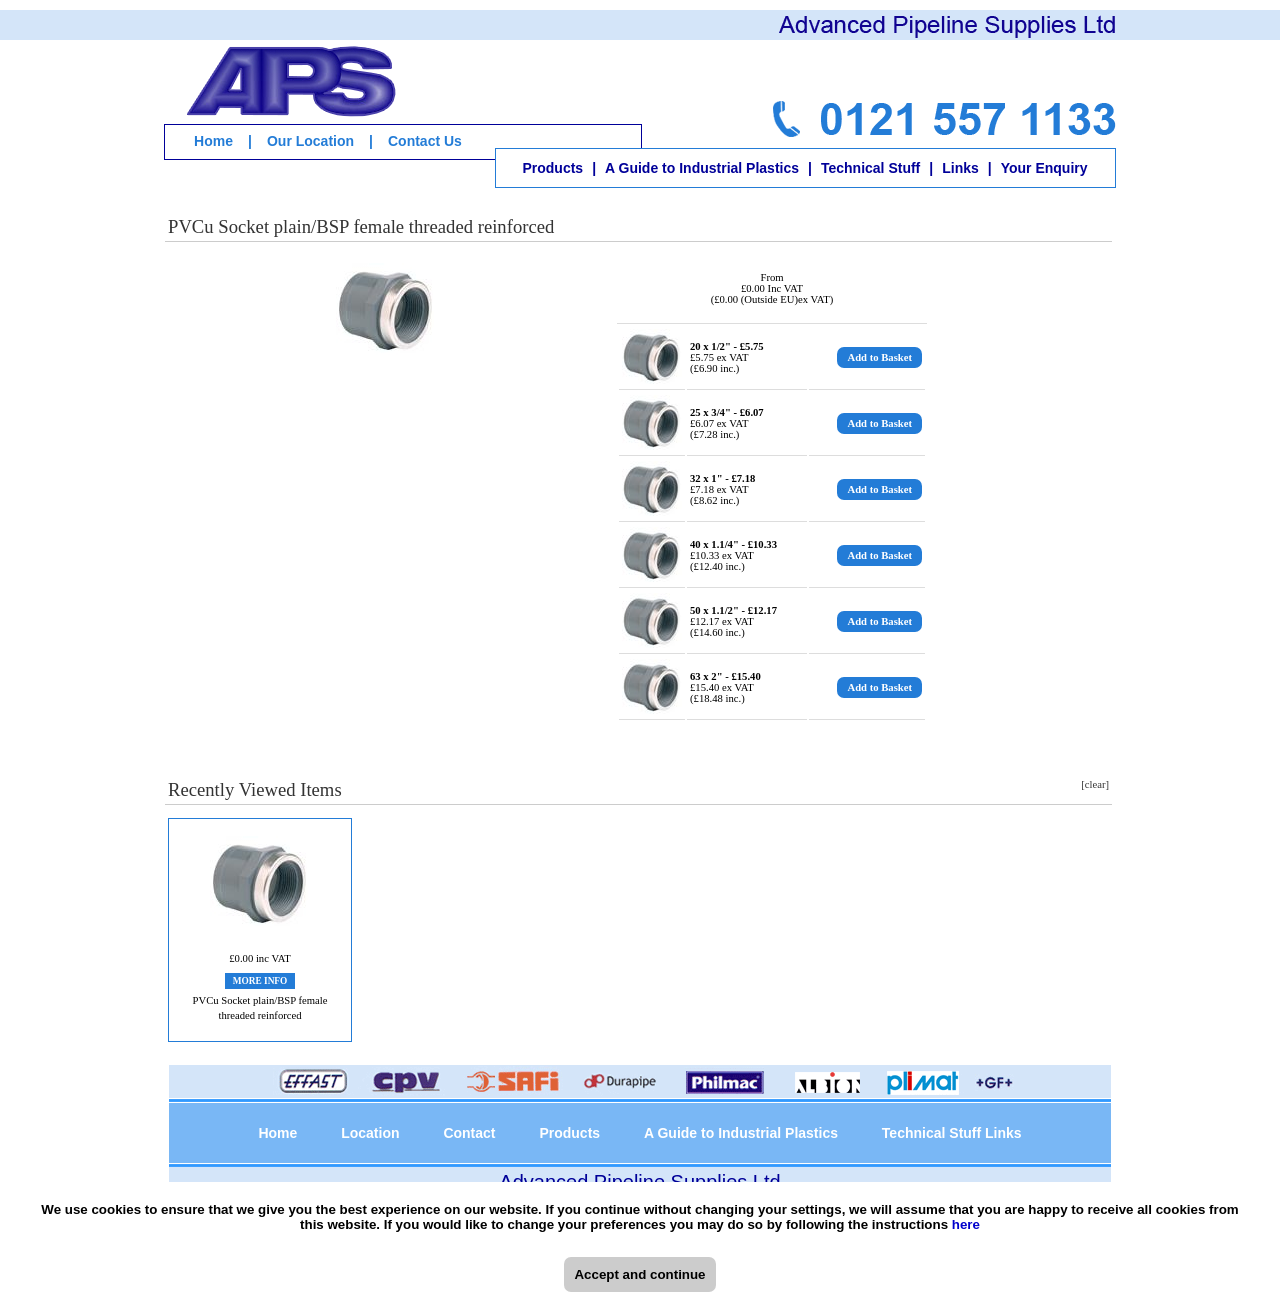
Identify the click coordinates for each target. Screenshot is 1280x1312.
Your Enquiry (1044, 168)
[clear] (1095, 784)
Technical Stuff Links (952, 1133)
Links (960, 168)
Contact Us (425, 141)
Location (370, 1133)
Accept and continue (639, 1274)
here (966, 1224)
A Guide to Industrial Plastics (702, 168)
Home (213, 141)
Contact (469, 1133)
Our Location (310, 141)
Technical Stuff (870, 168)
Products (552, 168)
